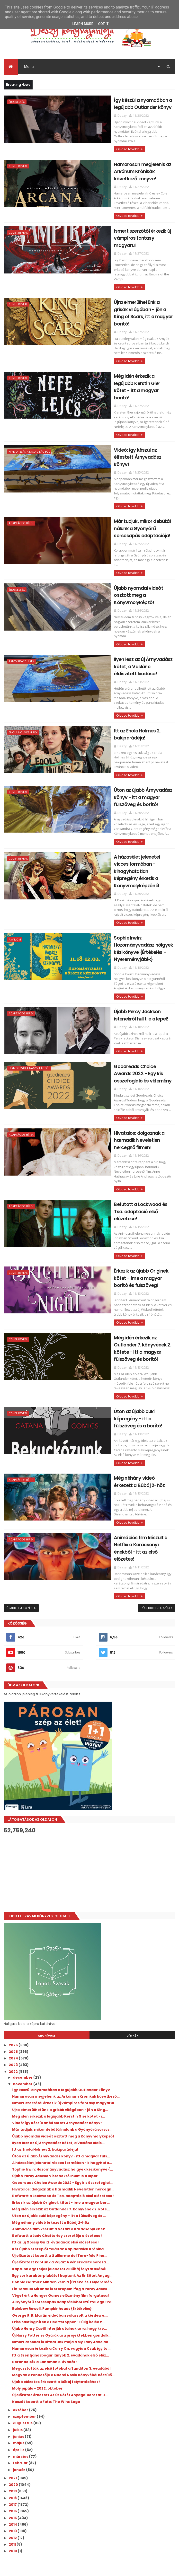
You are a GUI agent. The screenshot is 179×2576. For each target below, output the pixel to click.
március (21, 2166)
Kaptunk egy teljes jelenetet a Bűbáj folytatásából (59, 1979)
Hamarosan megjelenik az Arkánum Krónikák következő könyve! (123, 158)
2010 (13, 2261)
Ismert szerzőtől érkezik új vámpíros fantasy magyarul (122, 212)
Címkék (132, 1746)
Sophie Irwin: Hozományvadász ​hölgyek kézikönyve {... (62, 1879)
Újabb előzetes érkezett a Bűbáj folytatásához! (56, 2091)
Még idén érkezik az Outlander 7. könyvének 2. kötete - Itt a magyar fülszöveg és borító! (121, 1098)
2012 (13, 2247)
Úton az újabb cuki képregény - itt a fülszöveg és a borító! (122, 1155)
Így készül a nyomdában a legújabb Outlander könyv (61, 1799)
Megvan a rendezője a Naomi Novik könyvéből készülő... (63, 2085)
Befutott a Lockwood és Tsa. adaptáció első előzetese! (63, 1906)
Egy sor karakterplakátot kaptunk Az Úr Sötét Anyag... (62, 1985)
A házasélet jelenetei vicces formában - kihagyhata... (62, 1873)
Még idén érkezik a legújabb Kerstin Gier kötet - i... (58, 1826)
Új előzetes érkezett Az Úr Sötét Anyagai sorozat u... (60, 2105)
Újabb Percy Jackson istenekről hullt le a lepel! (55, 1886)
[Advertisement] (90, 1583)
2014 (13, 2234)
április (19, 2159)
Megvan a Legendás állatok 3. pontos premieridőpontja (72, 2396)
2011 (13, 2254)
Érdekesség (17, 103)
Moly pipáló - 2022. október (37, 2098)
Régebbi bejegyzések (156, 1318)
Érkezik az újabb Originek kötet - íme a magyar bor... (61, 1912)
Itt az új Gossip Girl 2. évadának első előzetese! (55, 1952)
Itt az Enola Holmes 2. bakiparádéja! (122, 592)
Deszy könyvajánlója (25, 2468)
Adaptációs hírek (21, 433)
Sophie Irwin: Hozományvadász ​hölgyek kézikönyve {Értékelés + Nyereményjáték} (127, 768)
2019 (13, 2201)
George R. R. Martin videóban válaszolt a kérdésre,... (60, 2025)
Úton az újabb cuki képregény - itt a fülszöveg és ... (59, 1926)
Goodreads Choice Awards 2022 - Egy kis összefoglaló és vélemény (125, 879)
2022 (13, 1781)
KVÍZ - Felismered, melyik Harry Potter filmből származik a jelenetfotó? (83, 2376)
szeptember (25, 2126)
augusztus (23, 2133)
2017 (13, 2214)
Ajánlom (15, 763)
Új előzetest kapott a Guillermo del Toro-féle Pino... (59, 1965)
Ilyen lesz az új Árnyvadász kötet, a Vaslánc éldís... (58, 1853)
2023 (13, 1775)
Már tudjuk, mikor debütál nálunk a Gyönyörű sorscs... (62, 1839)
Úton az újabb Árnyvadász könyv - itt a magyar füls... (61, 1866)
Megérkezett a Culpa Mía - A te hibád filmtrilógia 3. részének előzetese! (84, 2357)
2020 (14, 2194)
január (19, 2179)
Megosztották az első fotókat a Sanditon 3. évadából (61, 2078)
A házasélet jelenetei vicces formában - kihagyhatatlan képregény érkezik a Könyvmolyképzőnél (125, 707)
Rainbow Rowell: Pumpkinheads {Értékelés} (52, 2018)
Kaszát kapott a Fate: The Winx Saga (46, 2111)
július (18, 2139)
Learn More (82, 24)
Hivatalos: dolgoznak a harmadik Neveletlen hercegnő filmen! (119, 933)
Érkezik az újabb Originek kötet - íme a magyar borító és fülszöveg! (125, 1041)
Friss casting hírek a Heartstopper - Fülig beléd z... (58, 2032)
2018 (13, 2208)
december (23, 1787)
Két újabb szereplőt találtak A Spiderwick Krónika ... (59, 1959)
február (20, 2173)
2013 (13, 2241)
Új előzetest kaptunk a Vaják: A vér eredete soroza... (60, 1972)
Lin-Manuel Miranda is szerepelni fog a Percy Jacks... (61, 1998)
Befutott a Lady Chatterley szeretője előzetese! (57, 1945)
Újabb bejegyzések (21, 1318)
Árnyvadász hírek (21, 541)
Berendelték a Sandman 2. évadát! (44, 2071)
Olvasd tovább (95, 140)
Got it (103, 24)
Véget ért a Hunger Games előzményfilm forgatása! (60, 2005)
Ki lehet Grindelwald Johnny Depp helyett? (60, 2416)
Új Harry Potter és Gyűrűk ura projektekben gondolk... (61, 2045)
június (19, 2146)
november (23, 1794)
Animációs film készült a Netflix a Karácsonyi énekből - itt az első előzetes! (119, 1266)
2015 (13, 2227)
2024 (14, 1768)
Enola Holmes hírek (23, 595)
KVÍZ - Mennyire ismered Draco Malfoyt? (59, 2436)
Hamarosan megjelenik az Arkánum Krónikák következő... (66, 1806)
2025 (13, 1761)
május (19, 2153)
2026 (13, 1755)
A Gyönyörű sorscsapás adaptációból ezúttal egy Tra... (63, 2012)
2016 (13, 2221)
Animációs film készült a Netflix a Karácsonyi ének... (60, 1939)
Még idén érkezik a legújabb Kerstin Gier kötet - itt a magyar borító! (122, 327)
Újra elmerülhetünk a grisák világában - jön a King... (60, 1819)
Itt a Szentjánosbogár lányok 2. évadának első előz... (60, 2065)
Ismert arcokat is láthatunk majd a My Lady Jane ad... (61, 2052)
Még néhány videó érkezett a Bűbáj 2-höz (50, 1932)
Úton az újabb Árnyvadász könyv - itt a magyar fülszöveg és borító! (126, 650)
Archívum (46, 1746)
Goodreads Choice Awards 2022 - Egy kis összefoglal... (62, 1892)
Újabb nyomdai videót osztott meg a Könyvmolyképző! (63, 1846)
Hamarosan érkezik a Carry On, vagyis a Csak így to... (61, 2058)
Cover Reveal (18, 157)
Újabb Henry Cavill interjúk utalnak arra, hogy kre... (59, 2038)
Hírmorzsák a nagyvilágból (29, 380)
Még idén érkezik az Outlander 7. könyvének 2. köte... (61, 1919)
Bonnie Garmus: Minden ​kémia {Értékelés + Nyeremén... (63, 1992)
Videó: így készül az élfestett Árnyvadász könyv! (114, 381)
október (21, 2120)
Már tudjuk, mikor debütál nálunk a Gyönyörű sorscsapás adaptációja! (122, 434)
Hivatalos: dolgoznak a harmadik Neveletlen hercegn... (63, 1899)
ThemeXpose (31, 2569)
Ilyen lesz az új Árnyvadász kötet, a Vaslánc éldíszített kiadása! (121, 542)
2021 (13, 2188)
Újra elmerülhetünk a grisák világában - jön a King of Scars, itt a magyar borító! (125, 269)
